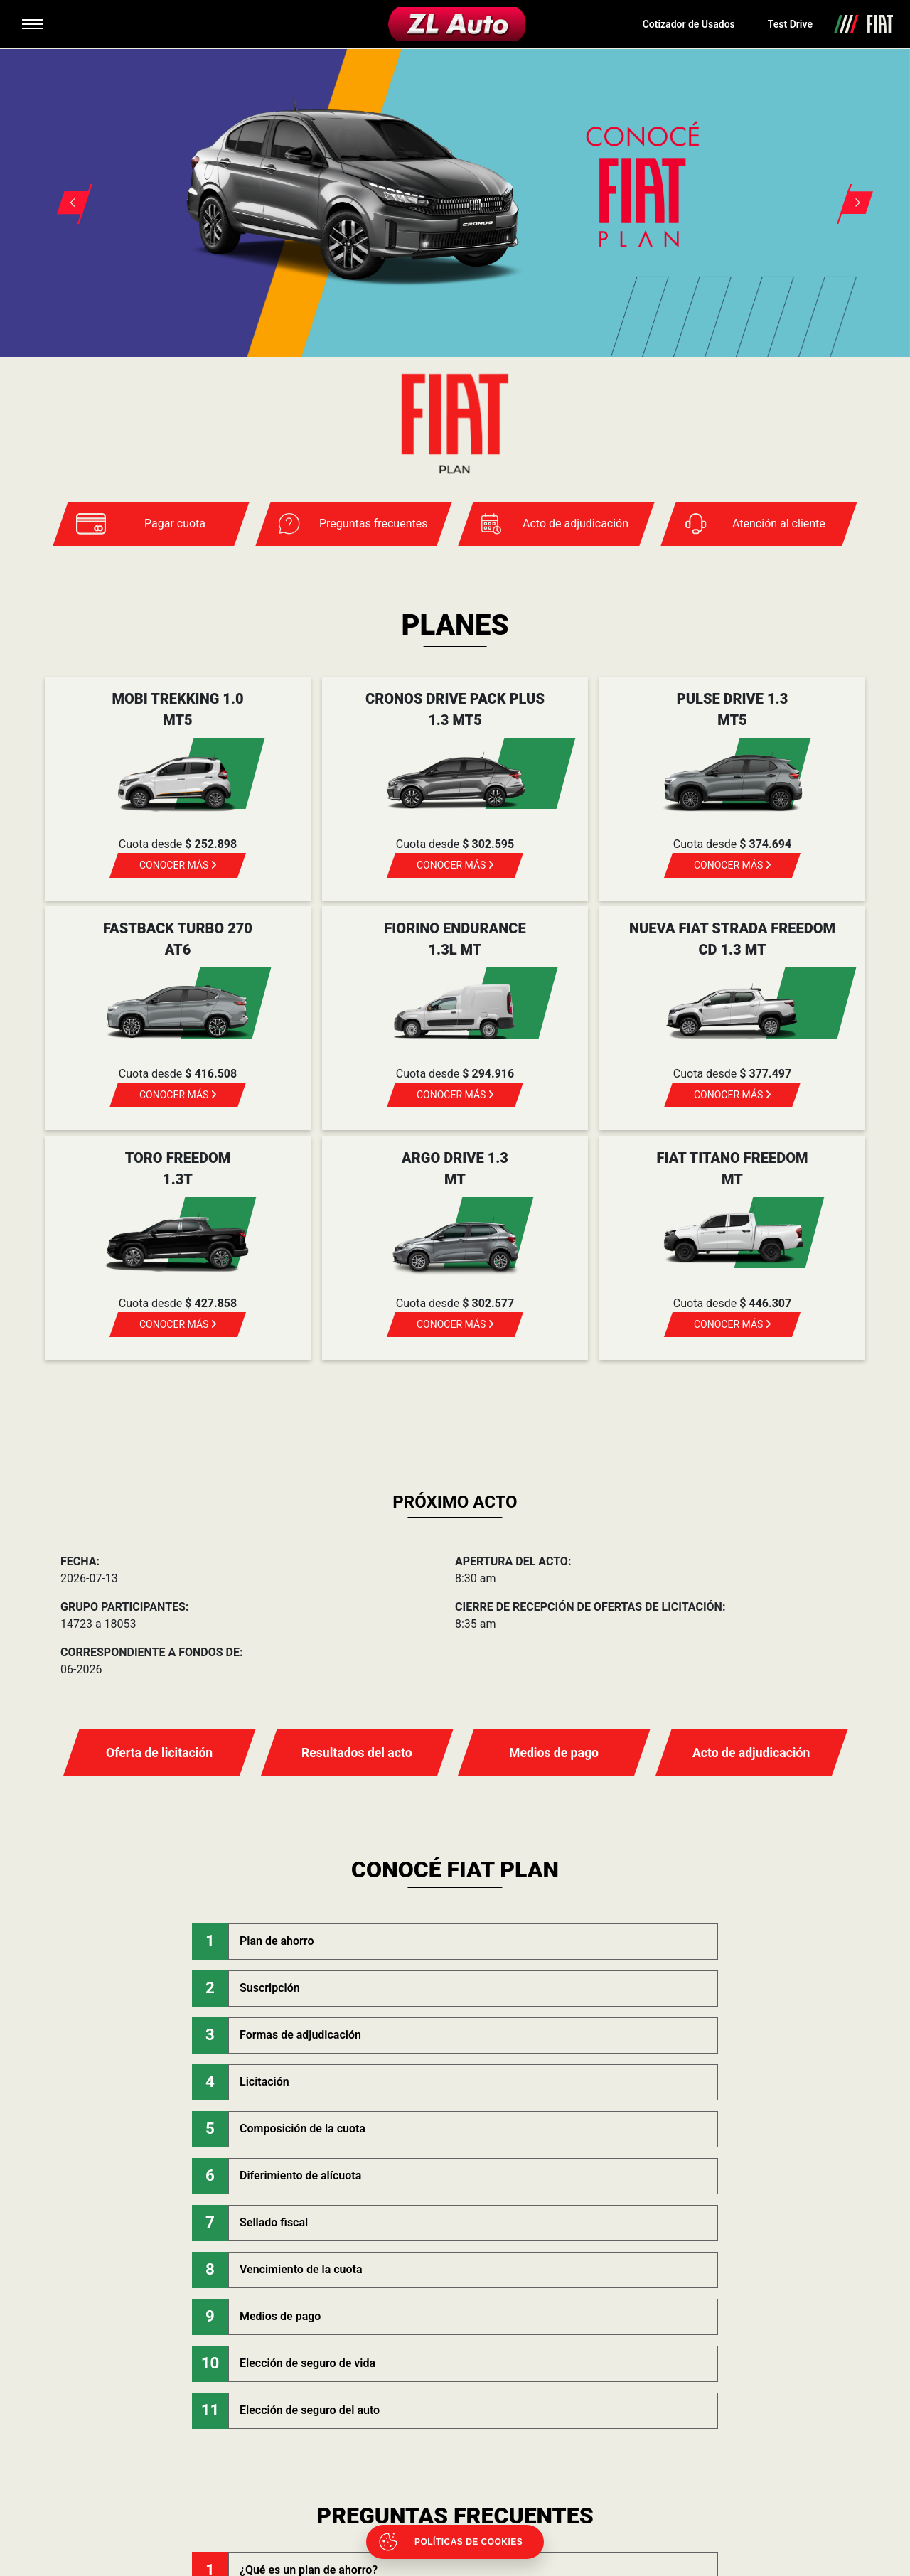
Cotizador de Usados (689, 24)
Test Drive (790, 24)
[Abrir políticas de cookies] (455, 2542)
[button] (64, 186)
